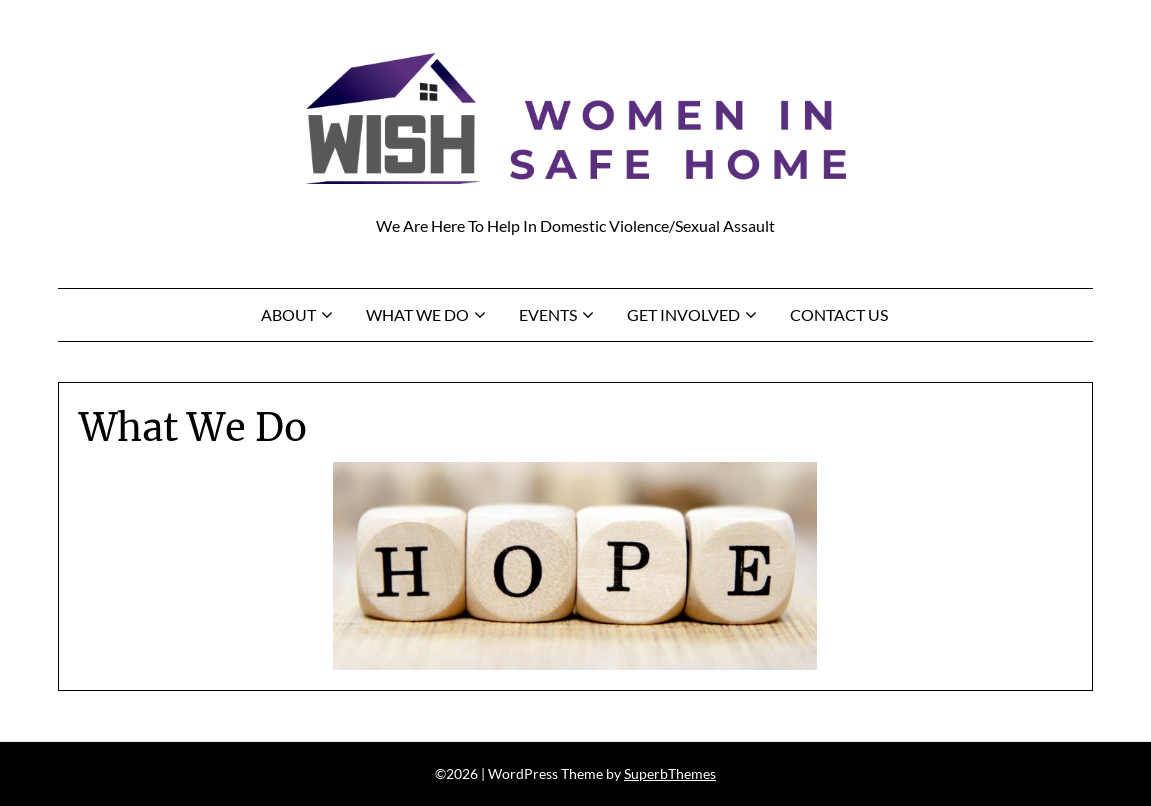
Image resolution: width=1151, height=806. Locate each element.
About (288, 314)
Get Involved (683, 314)
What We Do (417, 314)
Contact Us (839, 314)
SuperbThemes (670, 773)
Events (548, 314)
